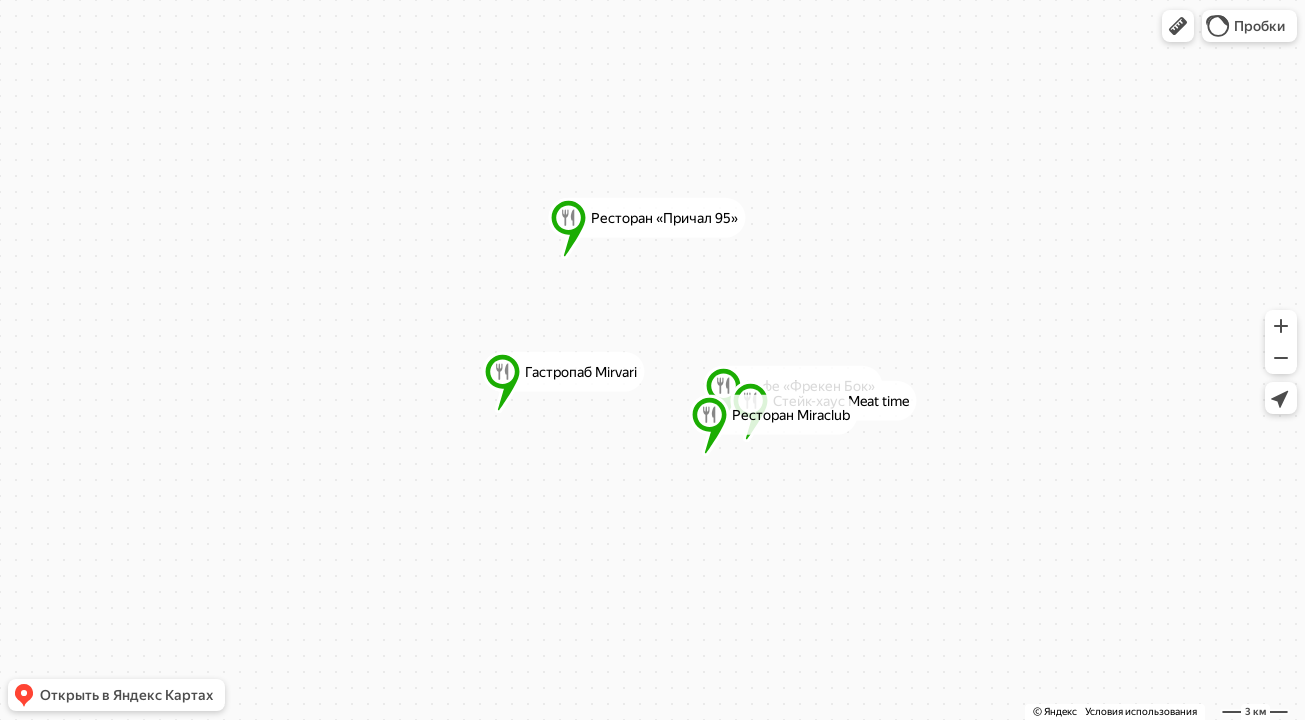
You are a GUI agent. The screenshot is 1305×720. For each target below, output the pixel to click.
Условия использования (1141, 711)
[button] (1178, 26)
